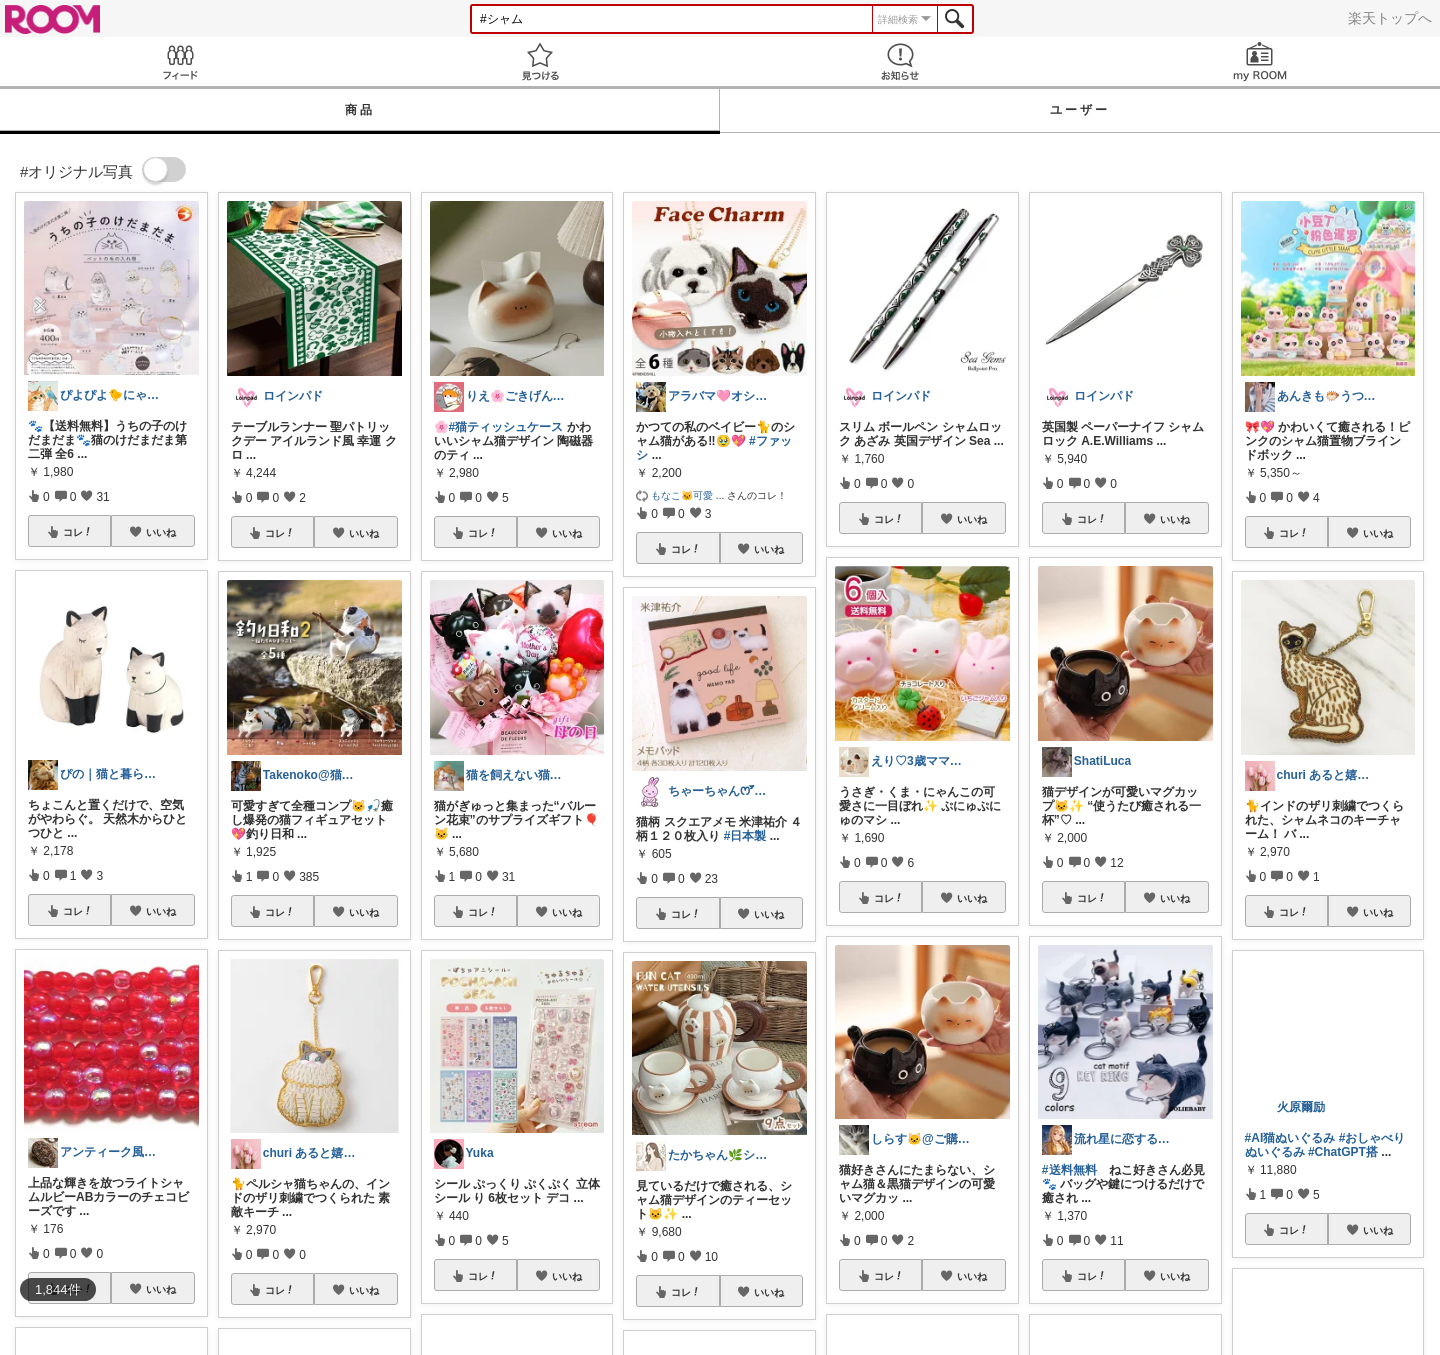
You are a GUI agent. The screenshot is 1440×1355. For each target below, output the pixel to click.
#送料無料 (1069, 1170)
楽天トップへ (1390, 18)
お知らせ (900, 61)
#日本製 (745, 836)
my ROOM (1260, 61)
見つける (540, 61)
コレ (78, 532)
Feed (180, 61)
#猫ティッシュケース (506, 427)
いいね (161, 532)
